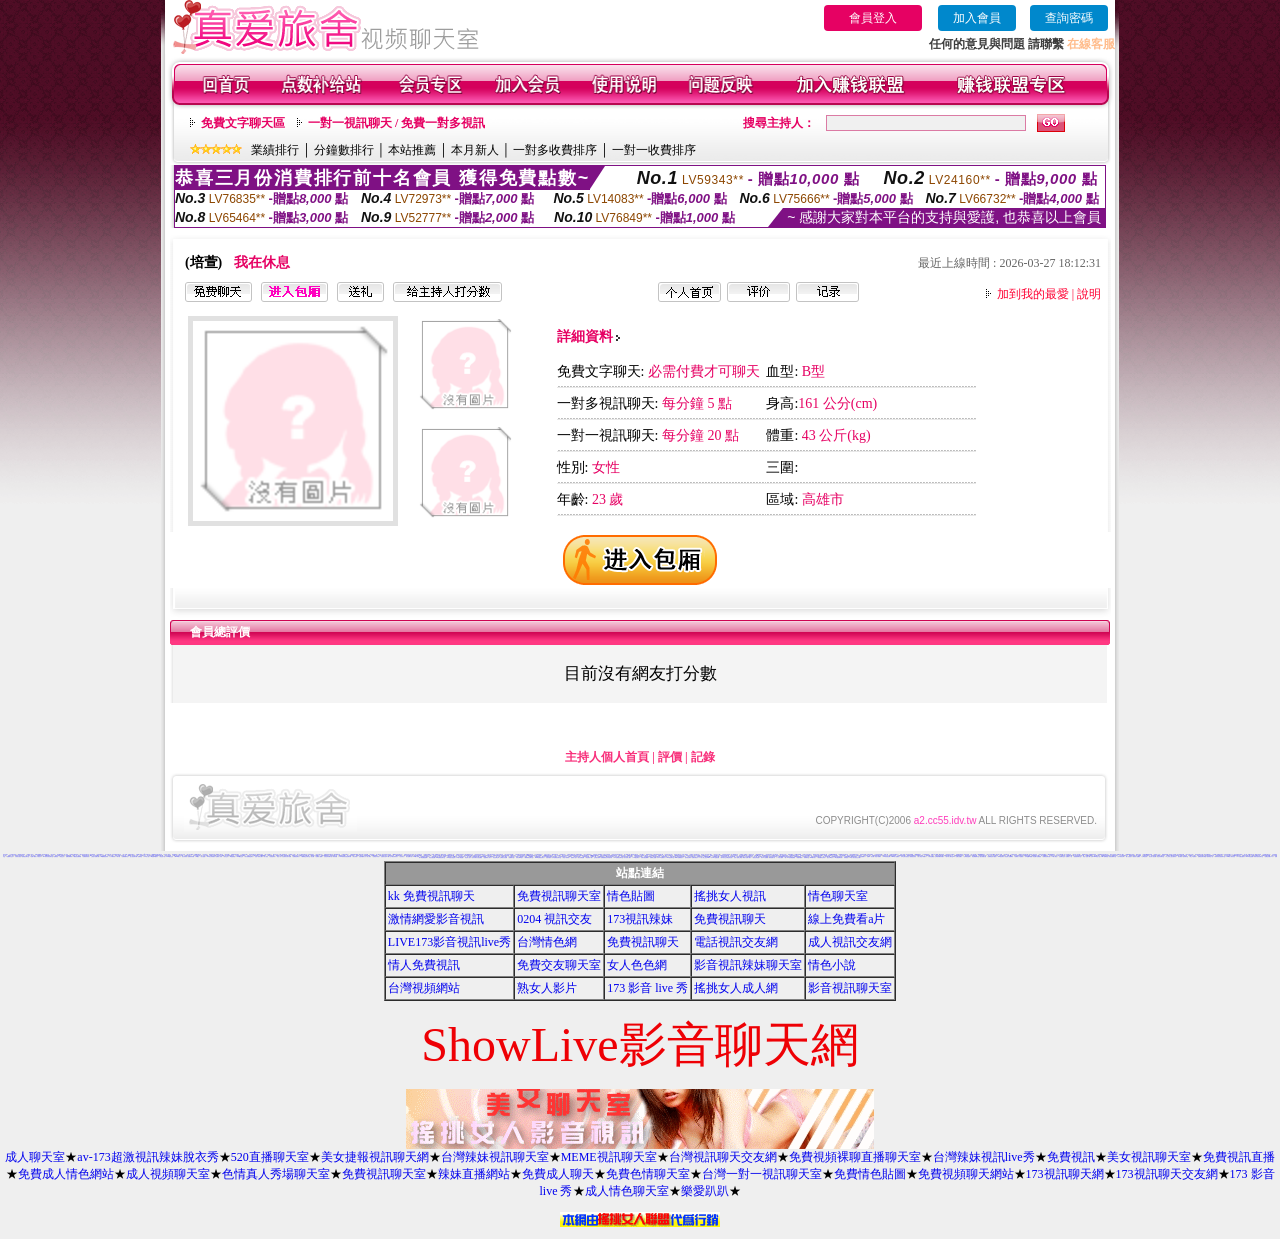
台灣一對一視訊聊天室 (762, 1174)
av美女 (197, 856)
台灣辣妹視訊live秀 (984, 1157)
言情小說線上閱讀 (738, 857)
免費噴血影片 (700, 856)
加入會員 (977, 18)
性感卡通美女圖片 (259, 856)
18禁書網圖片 (263, 855)
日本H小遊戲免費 (715, 857)
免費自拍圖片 (959, 856)
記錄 (703, 757)
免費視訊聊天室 (559, 896)
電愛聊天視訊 (1085, 854)
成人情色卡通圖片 (922, 856)
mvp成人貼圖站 (895, 856)
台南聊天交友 (1062, 856)
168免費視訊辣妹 (104, 856)
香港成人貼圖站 (1136, 856)
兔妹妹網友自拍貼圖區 (477, 857)
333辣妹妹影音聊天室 (48, 856)
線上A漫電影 (1193, 856)
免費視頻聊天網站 (966, 1174)
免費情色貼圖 (870, 1174)
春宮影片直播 (577, 856)
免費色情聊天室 (648, 1174)
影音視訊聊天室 (850, 988)
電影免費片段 (772, 857)
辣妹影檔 (335, 856)
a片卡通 (119, 856)
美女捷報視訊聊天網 (375, 1157)
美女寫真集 (184, 856)
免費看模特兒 (125, 856)
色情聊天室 (142, 855)
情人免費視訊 (424, 965)
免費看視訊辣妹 (1092, 854)
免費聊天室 (511, 857)
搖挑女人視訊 (730, 896)
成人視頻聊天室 (168, 1174)
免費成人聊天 (558, 1174)
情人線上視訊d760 (705, 857)
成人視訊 (266, 856)
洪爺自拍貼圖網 (644, 857)
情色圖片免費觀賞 (1037, 856)
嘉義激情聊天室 (1077, 856)
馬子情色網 (842, 855)
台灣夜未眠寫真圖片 (939, 856)
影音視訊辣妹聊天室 (748, 965)
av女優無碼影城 (838, 857)
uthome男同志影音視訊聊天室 (786, 856)
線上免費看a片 (846, 919)
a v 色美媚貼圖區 (791, 857)
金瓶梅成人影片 (487, 857)
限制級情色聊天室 (529, 857)
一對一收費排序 (654, 150)
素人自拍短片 (1129, 856)
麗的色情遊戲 (756, 857)
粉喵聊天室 (806, 857)
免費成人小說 (1069, 856)
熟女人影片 (547, 988)
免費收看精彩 (69, 856)
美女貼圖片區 (409, 856)
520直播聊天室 (270, 1157)
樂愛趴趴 (705, 1191)
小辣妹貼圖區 (931, 856)
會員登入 (873, 18)
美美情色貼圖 (863, 854)
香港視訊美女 (913, 856)
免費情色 (140, 856)
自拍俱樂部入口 (362, 856)
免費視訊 (56, 856)
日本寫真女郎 (1121, 856)
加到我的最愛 (1033, 294)
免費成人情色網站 (66, 1174)
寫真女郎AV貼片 (520, 857)
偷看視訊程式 (649, 854)
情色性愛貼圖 (432, 857)
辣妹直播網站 (474, 1174)
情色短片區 (162, 856)
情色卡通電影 (566, 857)
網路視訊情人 (665, 856)
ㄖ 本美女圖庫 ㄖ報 (781, 857)
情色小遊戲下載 (1086, 856)
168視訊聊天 (1001, 856)
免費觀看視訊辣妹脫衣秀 (606, 857)
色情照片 (802, 855)
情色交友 (62, 856)
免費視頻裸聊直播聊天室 (855, 1157)
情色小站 (279, 856)
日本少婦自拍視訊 (905, 856)
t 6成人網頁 (1054, 856)
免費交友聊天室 (559, 965)
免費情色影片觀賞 (992, 856)
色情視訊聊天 (688, 857)
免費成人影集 (219, 856)
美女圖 (312, 856)
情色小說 (832, 965)
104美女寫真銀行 (211, 856)
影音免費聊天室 (1112, 856)
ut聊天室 (455, 856)
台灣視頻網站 (424, 988)
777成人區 (146, 856)
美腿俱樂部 (799, 857)
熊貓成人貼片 (574, 857)
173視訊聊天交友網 (1167, 1174)
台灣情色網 (547, 942)
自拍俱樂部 (548, 857)
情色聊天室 (838, 896)
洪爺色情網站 (870, 854)
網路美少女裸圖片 (315, 855)
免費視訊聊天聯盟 (1202, 856)
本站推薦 (412, 150)
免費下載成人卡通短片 (36, 856)
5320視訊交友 (170, 856)
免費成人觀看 (319, 856)
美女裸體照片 (491, 856)
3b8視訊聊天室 (670, 857)
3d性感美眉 (232, 856)
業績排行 (275, 150)
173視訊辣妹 (640, 919)
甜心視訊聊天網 (133, 856)
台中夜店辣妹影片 (394, 856)
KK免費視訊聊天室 (440, 857)
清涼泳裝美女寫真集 (386, 854)
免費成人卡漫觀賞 (1019, 856)
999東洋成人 (813, 857)
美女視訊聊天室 (1149, 1157)
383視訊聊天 (399, 855)
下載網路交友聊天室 (305, 856)
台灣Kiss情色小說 (1095, 856)
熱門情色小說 (1210, 856)
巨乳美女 (402, 856)
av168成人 (177, 856)
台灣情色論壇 (967, 856)
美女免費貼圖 (581, 857)
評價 (670, 757)
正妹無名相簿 (597, 857)
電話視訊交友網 (736, 942)
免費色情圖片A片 (1269, 856)
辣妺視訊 (846, 857)
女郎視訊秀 (1144, 856)
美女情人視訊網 (1152, 856)
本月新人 (475, 150)
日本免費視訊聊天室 (556, 857)
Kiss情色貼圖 (1249, 856)
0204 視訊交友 (554, 919)
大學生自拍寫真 (606, 854)
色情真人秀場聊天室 (276, 1174)
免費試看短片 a (695, 857)
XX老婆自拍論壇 (451, 857)
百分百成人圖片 (627, 857)
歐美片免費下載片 (747, 857)
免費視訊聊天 (296, 856)
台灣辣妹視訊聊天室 (495, 1157)
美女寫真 (53, 854)
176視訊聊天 (636, 857)
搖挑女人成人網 (736, 988)
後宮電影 (1180, 856)
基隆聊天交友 (10, 856)
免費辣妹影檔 (191, 856)
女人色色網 (637, 965)
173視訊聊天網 (1065, 1174)
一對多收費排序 (555, 150)
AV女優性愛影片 (1241, 856)
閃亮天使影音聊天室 (1258, 856)
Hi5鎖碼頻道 (1105, 856)
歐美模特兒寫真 (821, 857)
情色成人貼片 (468, 857)
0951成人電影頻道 (1231, 856)
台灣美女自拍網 (503, 857)
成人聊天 (369, 856)
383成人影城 (416, 856)
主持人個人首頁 (607, 757)
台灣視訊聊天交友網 (723, 1157)
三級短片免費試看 (95, 856)
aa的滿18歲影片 (155, 856)
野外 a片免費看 (764, 857)
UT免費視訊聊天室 (618, 857)
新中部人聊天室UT (950, 856)
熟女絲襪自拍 (983, 856)
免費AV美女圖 (870, 856)
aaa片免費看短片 (679, 857)
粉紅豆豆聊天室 (1160, 856)
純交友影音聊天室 (487, 855)
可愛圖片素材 (139, 854)
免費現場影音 (86, 856)
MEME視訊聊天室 (609, 1157)
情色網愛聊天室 (975, 856)
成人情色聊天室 (627, 1191)
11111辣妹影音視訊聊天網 (345, 856)
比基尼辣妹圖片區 (328, 856)
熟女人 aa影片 (830, 857)
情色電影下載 (589, 857)
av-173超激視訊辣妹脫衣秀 (147, 1157)
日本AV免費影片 (661, 857)
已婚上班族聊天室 (283, 854)
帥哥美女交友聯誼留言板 (726, 857)
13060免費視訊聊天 (539, 857)
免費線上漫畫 (653, 857)
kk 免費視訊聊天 (431, 896)
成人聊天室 (35, 1157)
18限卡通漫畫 (460, 857)
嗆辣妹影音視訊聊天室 (1220, 856)
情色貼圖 (631, 896)
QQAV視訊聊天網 (1023, 854)
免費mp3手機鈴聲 (833, 854)
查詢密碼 (1069, 18)
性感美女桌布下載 (385, 856)
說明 (1089, 294)
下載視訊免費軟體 (77, 856)
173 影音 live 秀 (647, 988)
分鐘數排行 (344, 150)
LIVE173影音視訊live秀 (449, 942)
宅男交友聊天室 (499, 854)
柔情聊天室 (1185, 856)
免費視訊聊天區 (1046, 856)
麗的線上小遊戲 (523, 856)
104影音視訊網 (886, 856)
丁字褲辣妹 (112, 856)
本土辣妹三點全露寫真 (1171, 856)
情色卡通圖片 (878, 856)
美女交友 (226, 856)
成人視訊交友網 (850, 942)
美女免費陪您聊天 (249, 856)
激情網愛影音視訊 (436, 919)
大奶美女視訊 (18, 856)
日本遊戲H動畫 (1028, 856)
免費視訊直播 (1239, 1157)
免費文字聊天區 (243, 123)
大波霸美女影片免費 (286, 856)
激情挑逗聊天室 (25, 856)
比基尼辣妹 (272, 856)
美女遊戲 (203, 856)
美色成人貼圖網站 (1009, 856)
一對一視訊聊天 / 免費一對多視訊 (396, 123)
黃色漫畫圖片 (862, 856)
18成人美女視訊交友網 (854, 857)
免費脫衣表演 (376, 856)
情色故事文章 (496, 857)
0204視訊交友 (240, 856)
